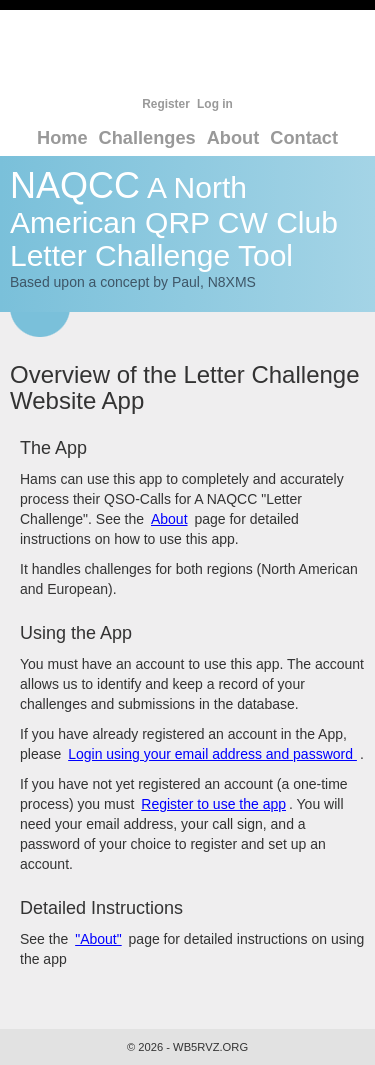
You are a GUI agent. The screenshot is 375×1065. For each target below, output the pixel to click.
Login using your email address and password (212, 754)
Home (62, 138)
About (233, 138)
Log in (215, 104)
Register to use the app (213, 804)
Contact (304, 138)
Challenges (147, 138)
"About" (98, 939)
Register (166, 104)
